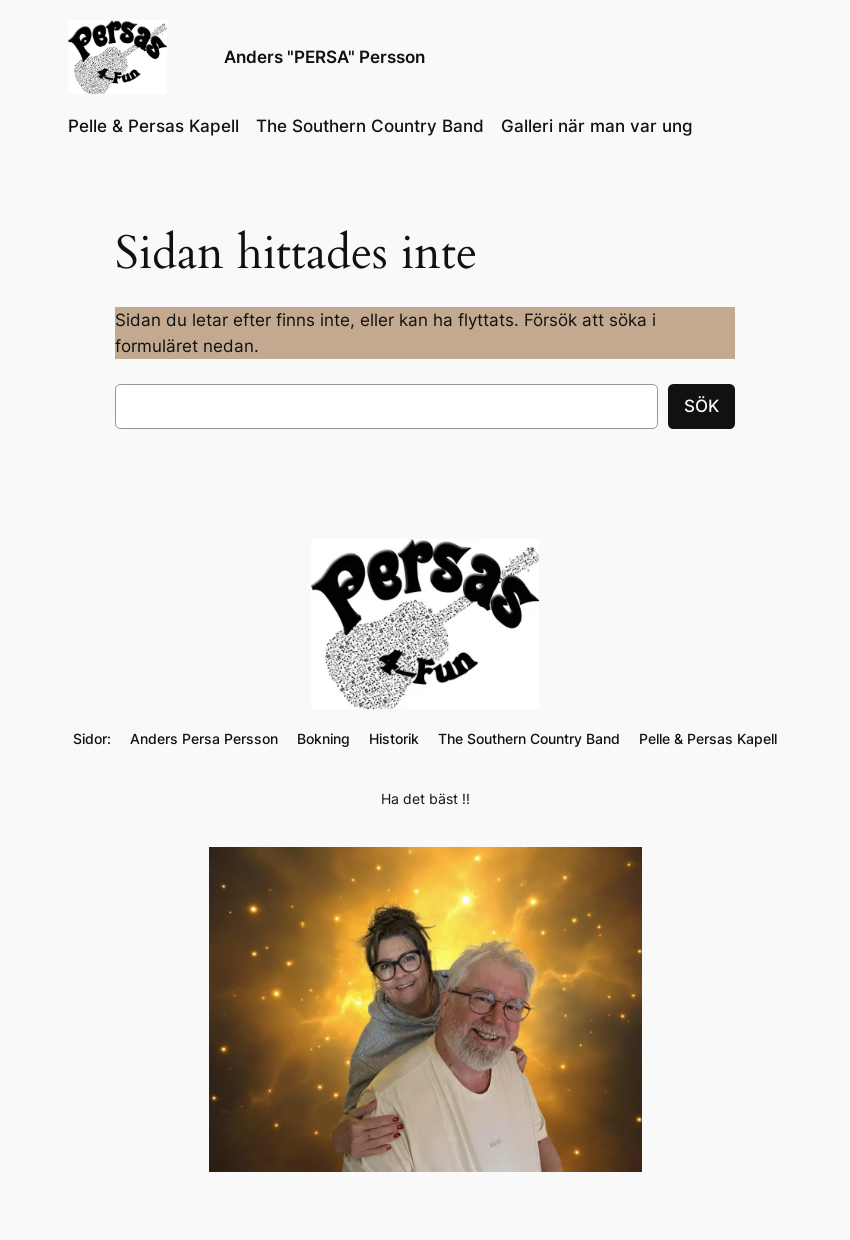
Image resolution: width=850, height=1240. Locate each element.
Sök (701, 406)
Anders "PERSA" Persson (324, 57)
